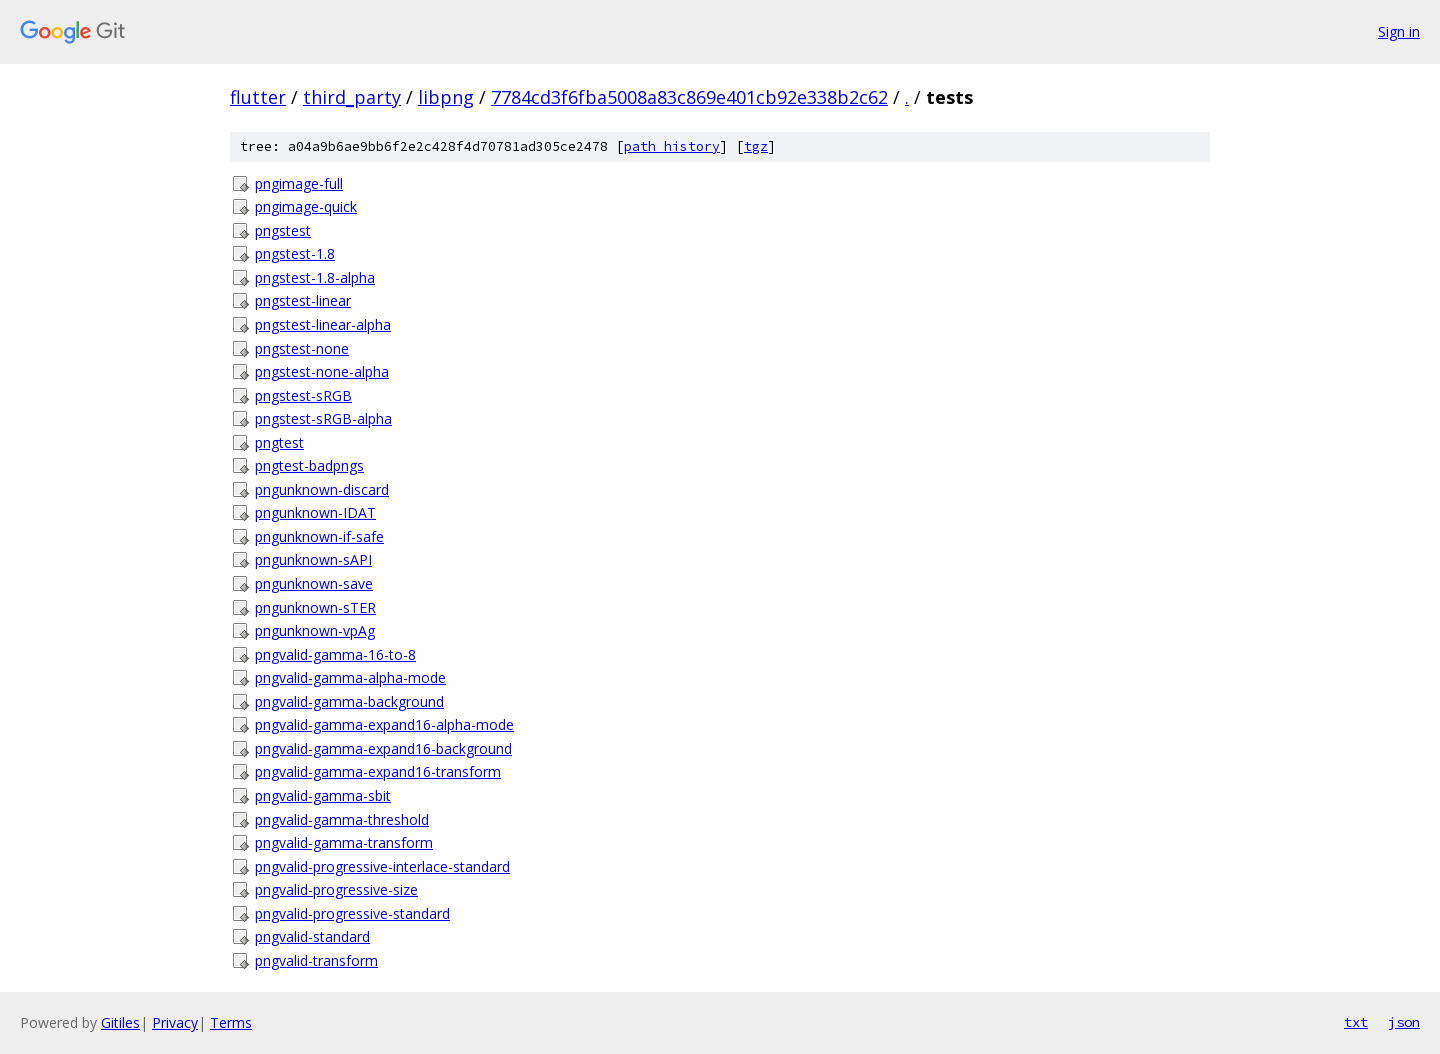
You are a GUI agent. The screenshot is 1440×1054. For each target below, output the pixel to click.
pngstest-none (302, 348)
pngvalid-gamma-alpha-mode (350, 677)
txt (1356, 1022)
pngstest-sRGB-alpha (323, 418)
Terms (231, 1022)
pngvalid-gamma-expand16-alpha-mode (384, 724)
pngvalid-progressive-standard (352, 913)
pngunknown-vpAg (315, 630)
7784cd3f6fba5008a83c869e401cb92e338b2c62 (689, 97)
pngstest (283, 230)
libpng (446, 97)
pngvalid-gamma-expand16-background (383, 748)
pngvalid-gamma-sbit (323, 795)
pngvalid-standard (312, 936)
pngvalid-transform (316, 960)
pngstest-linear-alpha (323, 324)
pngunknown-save (314, 583)
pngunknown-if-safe (319, 536)
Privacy (175, 1022)
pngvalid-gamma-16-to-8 (335, 654)
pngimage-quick (306, 206)
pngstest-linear (303, 300)
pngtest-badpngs (309, 465)
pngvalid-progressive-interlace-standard (382, 866)
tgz (756, 146)
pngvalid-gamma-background (349, 701)
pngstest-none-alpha (322, 371)
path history (672, 146)
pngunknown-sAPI (313, 559)
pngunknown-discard (322, 489)
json (1404, 1022)
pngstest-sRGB (303, 395)
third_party (352, 97)
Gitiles (120, 1022)
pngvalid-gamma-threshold (342, 819)
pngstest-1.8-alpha (315, 277)
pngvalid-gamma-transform (344, 842)
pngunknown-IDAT (315, 512)
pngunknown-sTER (315, 607)
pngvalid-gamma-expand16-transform (378, 771)
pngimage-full (299, 183)
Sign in (1399, 31)
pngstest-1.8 (295, 253)
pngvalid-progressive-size (336, 889)
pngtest (279, 442)
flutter (258, 97)
